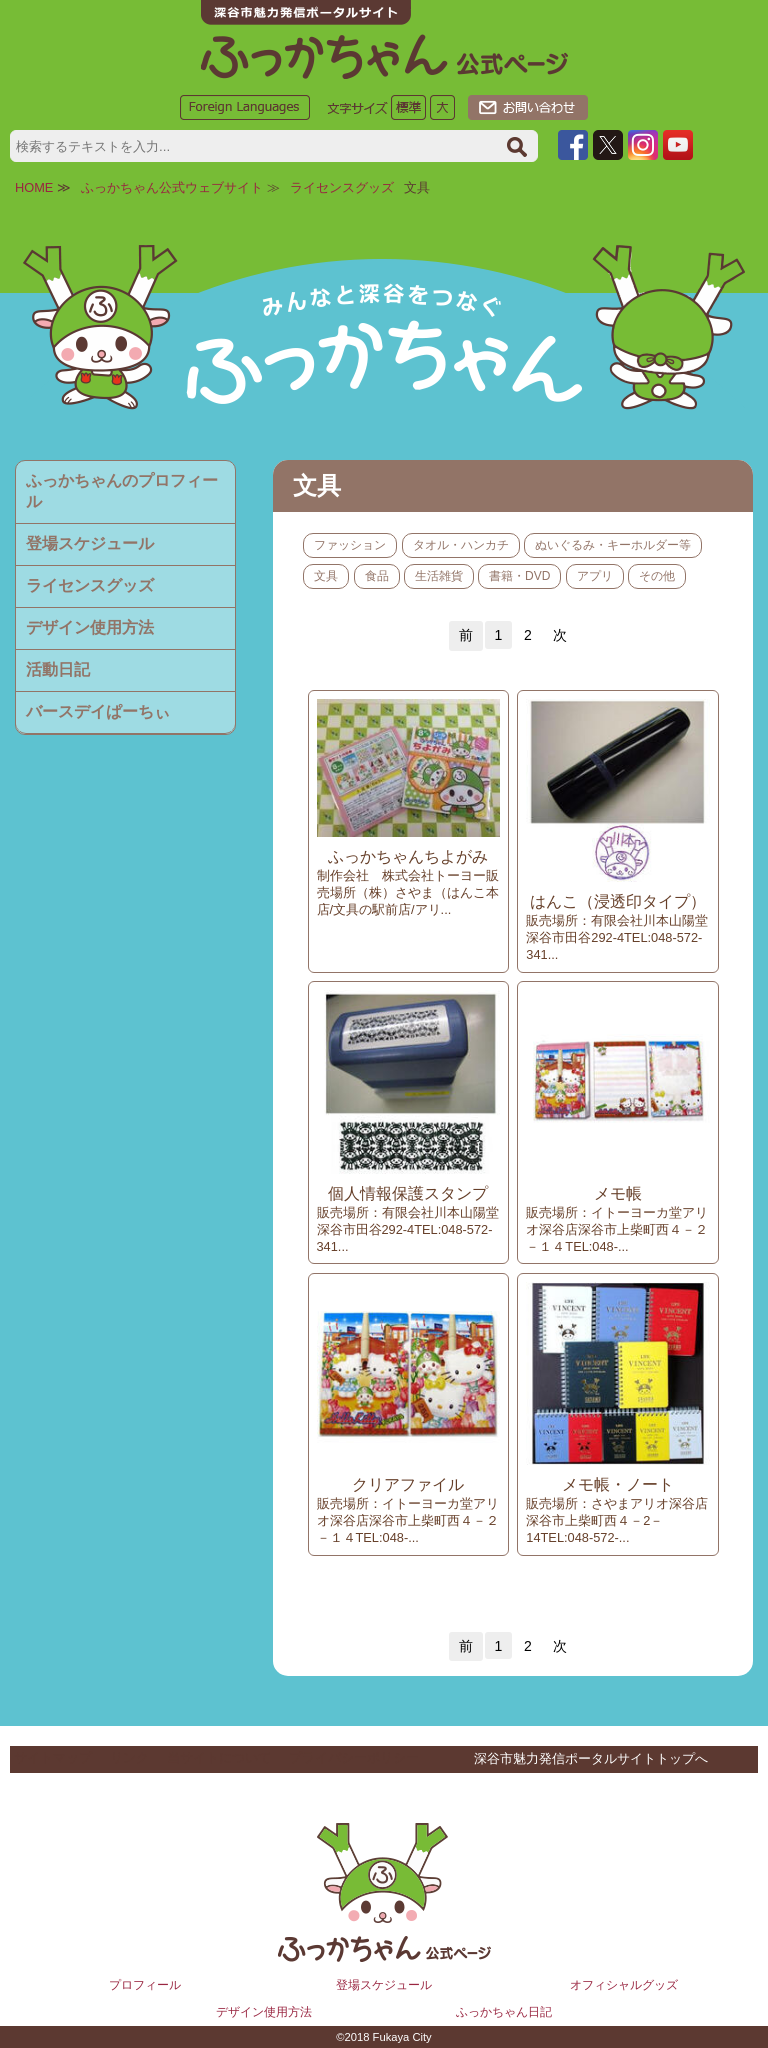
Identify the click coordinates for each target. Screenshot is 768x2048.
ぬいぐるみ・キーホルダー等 (613, 545)
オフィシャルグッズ (624, 1985)
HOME (34, 187)
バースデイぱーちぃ (98, 711)
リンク (129, 1757)
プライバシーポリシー (354, 1757)
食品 (377, 576)
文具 (326, 576)
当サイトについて (219, 1757)
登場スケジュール (90, 543)
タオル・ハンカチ (461, 545)
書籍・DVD (519, 576)
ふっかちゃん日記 (504, 2012)
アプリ (595, 576)
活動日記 (58, 669)
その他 (657, 576)
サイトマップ (53, 1757)
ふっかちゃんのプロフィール (122, 491)
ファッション (350, 545)
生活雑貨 (439, 576)
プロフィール (145, 1985)
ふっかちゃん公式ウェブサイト (172, 187)
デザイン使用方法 (90, 627)
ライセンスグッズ (342, 187)
